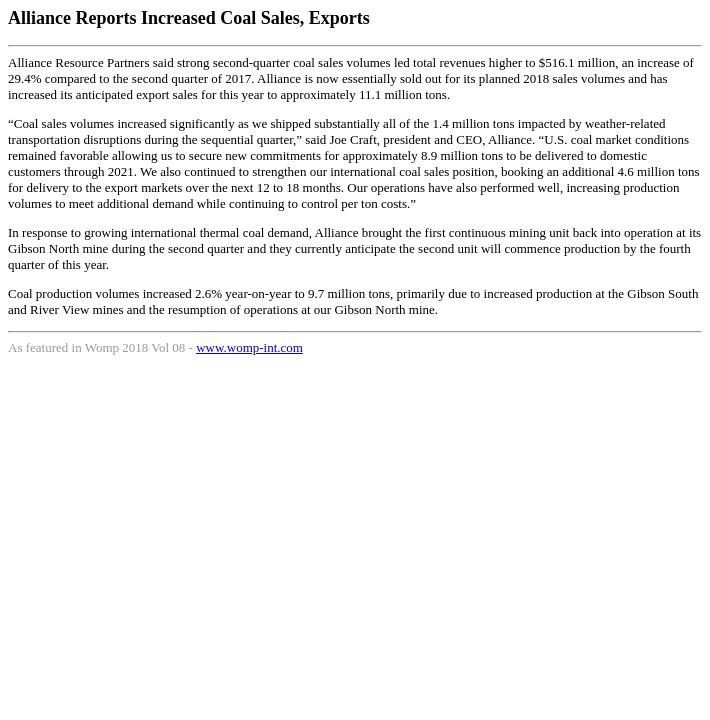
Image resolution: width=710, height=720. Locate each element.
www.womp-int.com (249, 347)
